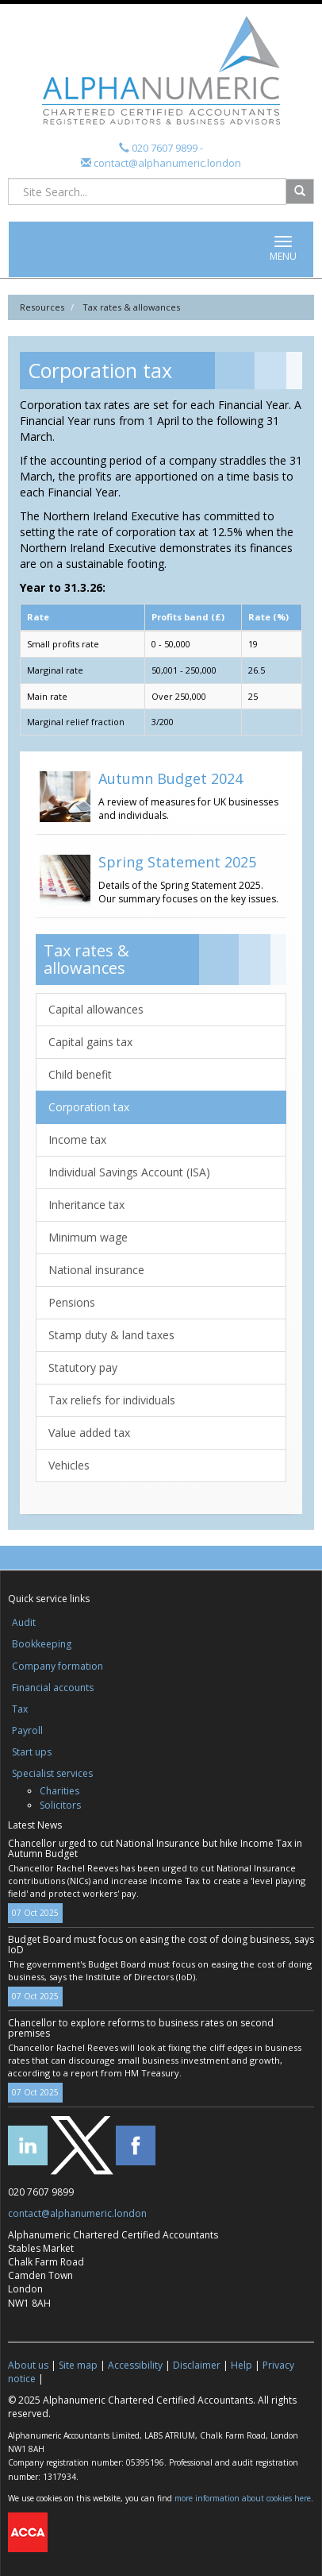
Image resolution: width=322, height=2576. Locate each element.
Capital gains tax (90, 1041)
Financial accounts (53, 1687)
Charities (59, 1791)
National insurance (96, 1269)
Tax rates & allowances (131, 307)
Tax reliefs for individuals (111, 1400)
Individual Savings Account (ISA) (129, 1172)
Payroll (27, 1730)
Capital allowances (96, 1009)
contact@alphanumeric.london (166, 163)
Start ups (32, 1752)
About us (28, 2365)
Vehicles (69, 1465)
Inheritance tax (86, 1204)
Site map (78, 2365)
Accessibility (135, 2365)
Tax (20, 1709)
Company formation (57, 1666)
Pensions (71, 1302)
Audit (24, 1622)
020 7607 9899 (164, 148)
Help (241, 2365)
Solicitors (60, 1805)
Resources (42, 307)
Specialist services (52, 1773)
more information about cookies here (242, 2498)
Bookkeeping (41, 1644)
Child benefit (80, 1074)
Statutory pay (82, 1367)
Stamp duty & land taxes (111, 1334)
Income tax (77, 1139)
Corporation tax (88, 1106)
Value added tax (89, 1432)
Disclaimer (196, 2365)
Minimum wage (88, 1237)
